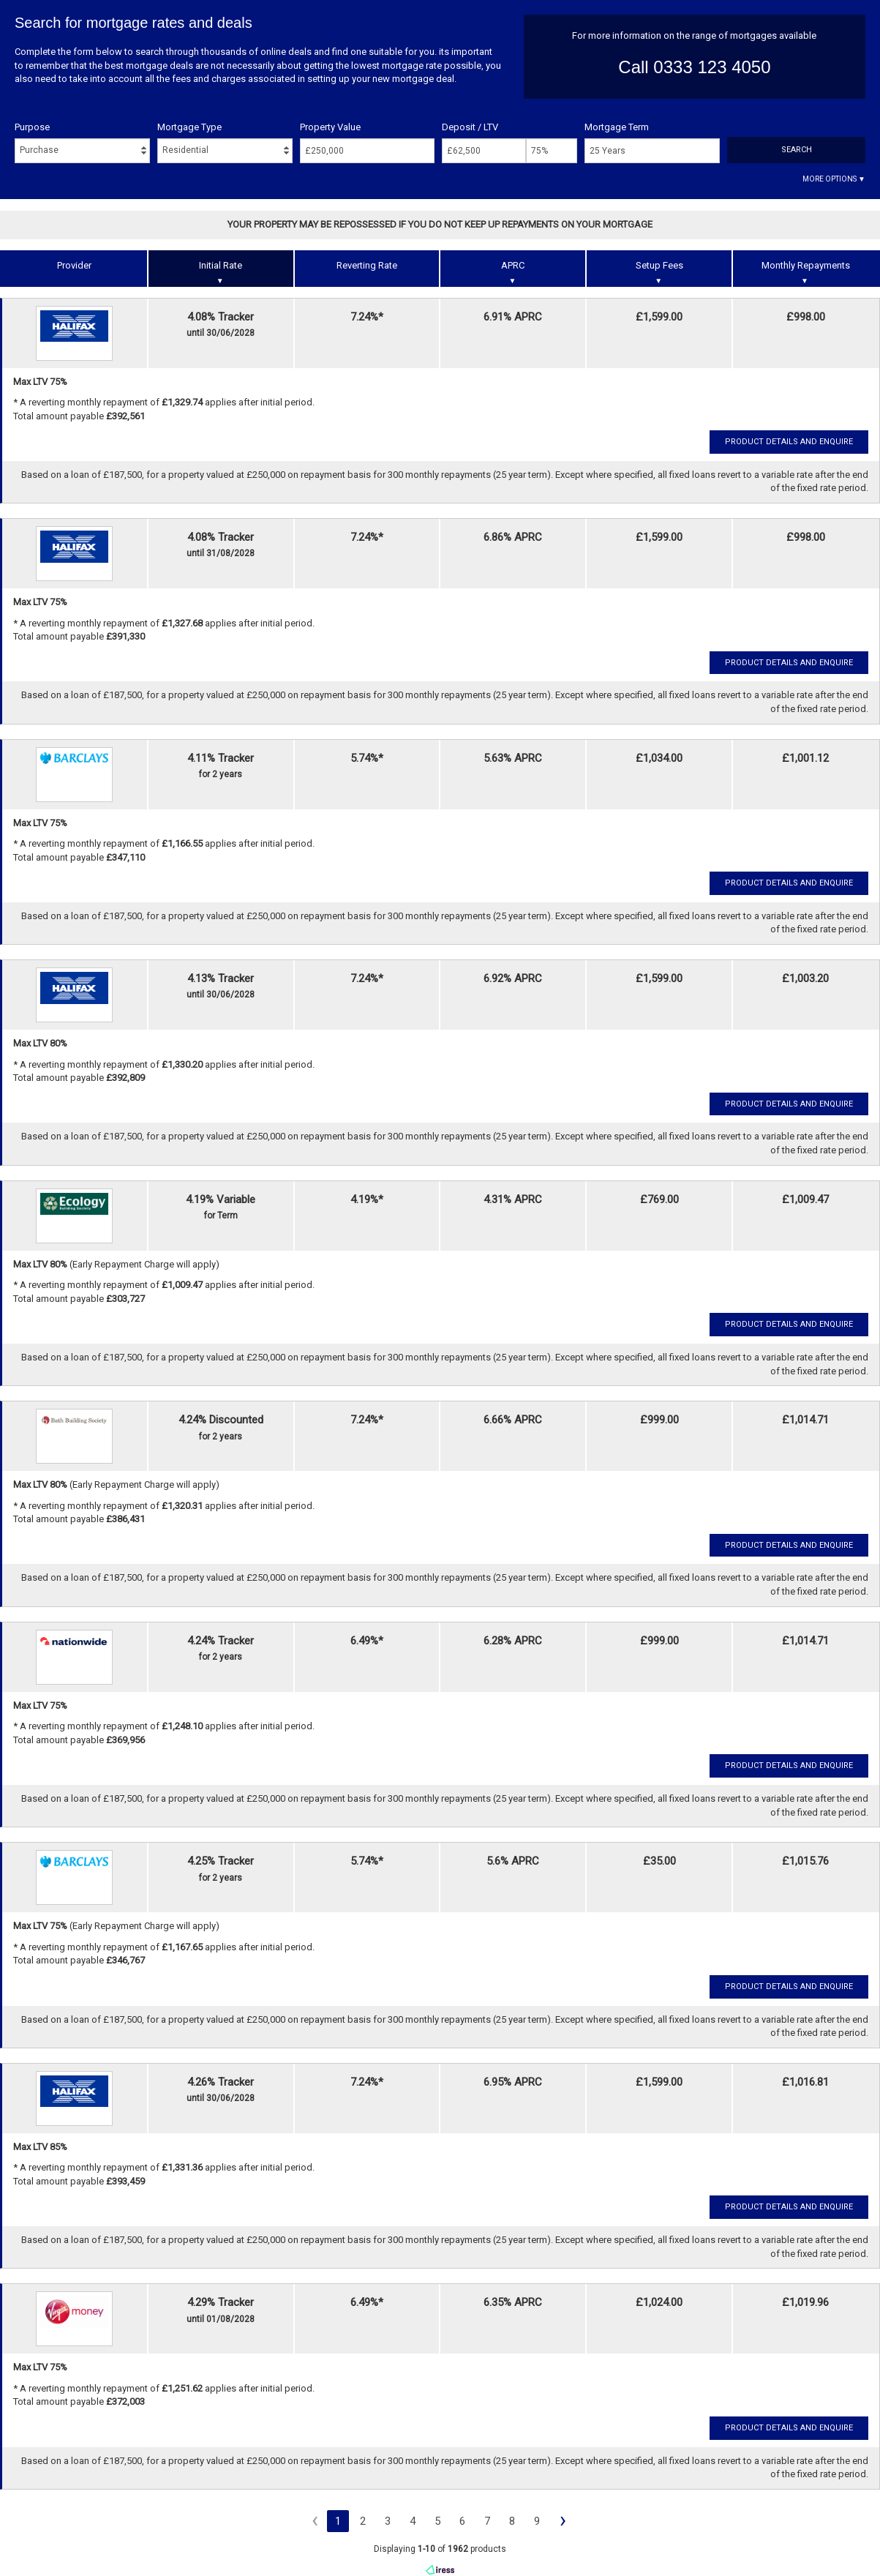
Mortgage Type (189, 126)
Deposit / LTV (470, 126)
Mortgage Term (616, 126)
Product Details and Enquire (789, 441)
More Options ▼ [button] (833, 179)
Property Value (330, 126)
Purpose (32, 126)
